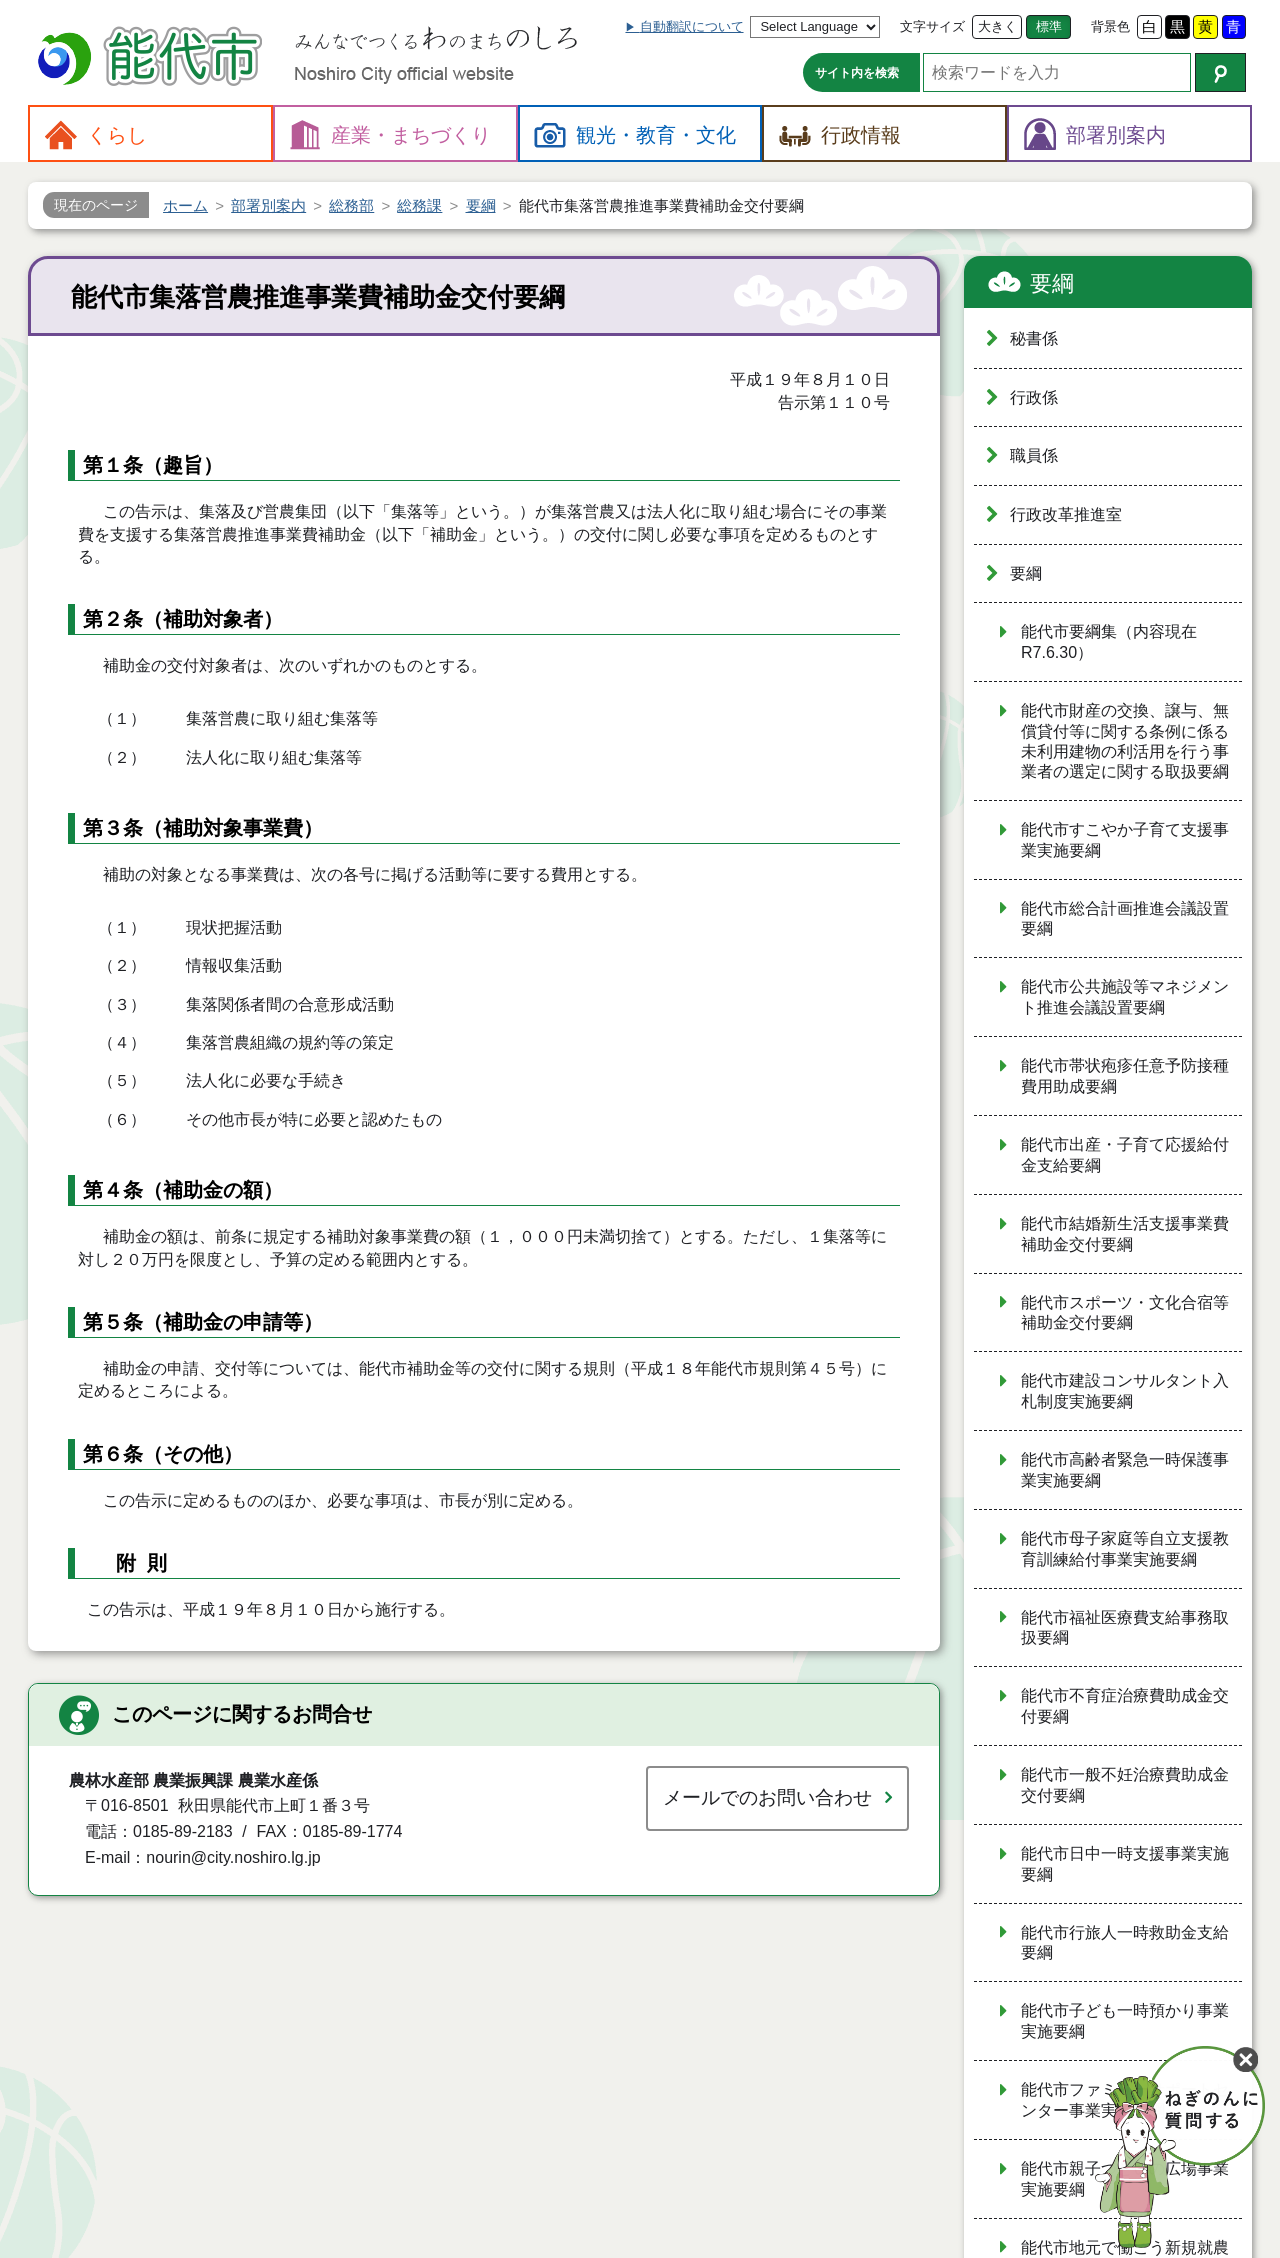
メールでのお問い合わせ (767, 1797)
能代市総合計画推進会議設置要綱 (1125, 919)
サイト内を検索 (857, 73)
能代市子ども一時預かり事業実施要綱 (1125, 2021)
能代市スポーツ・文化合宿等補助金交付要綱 (1125, 1313)
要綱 (1052, 283)
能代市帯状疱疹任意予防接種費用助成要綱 (1125, 1076)
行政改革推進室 (1066, 514)
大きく (997, 26)
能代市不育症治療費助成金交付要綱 (1125, 1706)
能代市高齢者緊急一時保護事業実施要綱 (1125, 1470)
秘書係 (1034, 338)
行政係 (1034, 397)
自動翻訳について (692, 26)
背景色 (1110, 26)
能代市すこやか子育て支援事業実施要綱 (1125, 840)
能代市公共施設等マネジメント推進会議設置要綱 (1125, 997)
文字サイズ (932, 26)
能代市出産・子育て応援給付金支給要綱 (1125, 1155)
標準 (1049, 26)
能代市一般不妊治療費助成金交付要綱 (1125, 1785)
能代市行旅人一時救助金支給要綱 (1125, 1943)
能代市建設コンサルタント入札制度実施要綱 (1125, 1391)
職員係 (1034, 455)
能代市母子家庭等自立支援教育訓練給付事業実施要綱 (1125, 1549)
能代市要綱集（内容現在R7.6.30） (1109, 642)
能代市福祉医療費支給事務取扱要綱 (1125, 1628)
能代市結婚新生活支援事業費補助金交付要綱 (1125, 1234)
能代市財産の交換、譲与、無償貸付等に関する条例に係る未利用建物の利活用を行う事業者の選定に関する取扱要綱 (1125, 741)
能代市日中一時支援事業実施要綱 (1125, 1864)
